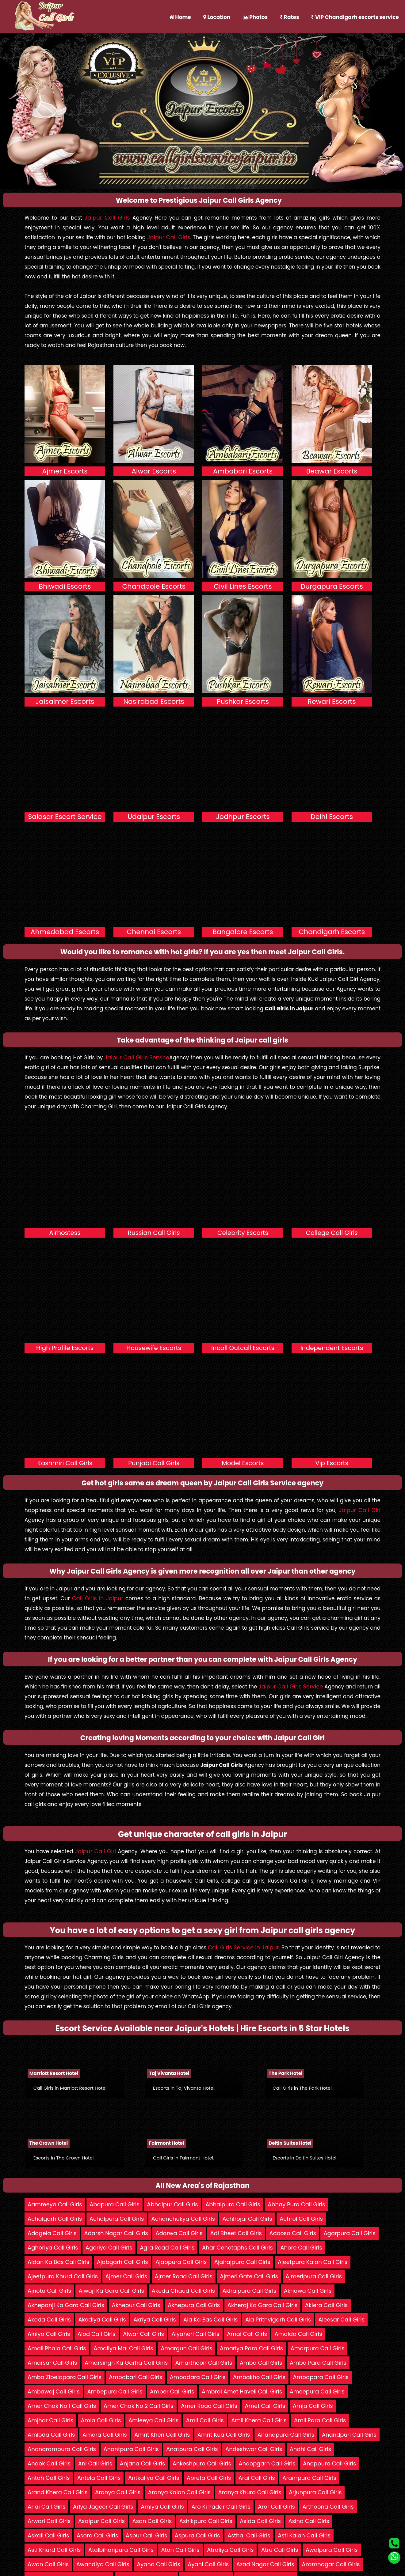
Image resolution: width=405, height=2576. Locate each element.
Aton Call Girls (180, 2550)
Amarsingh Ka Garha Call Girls (126, 2363)
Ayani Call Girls (208, 2564)
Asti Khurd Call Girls (54, 2550)
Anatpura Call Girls (192, 2449)
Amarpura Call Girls (318, 2348)
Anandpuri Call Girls (349, 2434)
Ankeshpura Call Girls (202, 2463)
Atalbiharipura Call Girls (121, 2550)
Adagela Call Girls (52, 2233)
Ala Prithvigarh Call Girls (278, 2319)
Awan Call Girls (48, 2564)
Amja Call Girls (313, 2406)
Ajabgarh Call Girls (122, 2262)
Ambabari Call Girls (135, 2377)
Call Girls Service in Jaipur (243, 1947)
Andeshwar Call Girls (253, 2449)
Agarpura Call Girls (349, 2233)
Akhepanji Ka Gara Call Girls (66, 2305)
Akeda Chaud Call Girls (183, 2291)
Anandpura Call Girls (286, 2434)
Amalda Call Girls (298, 2334)
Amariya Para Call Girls (251, 2348)
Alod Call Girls (97, 2334)
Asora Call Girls (97, 2535)
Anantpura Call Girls (131, 2449)
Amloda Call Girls (51, 2434)
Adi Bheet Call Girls (236, 2233)
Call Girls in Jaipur (98, 1598)
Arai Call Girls (257, 2478)
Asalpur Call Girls (101, 2521)
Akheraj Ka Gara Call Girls (262, 2305)
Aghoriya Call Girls (53, 2247)
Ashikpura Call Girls (205, 2521)
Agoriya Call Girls (109, 2247)
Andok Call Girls (49, 2463)
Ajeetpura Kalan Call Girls (312, 2262)
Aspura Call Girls (197, 2535)
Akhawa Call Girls (308, 2291)
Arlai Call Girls (46, 2506)
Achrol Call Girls (301, 2219)
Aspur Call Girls (146, 2535)
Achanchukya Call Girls (183, 2219)
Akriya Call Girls (154, 2319)
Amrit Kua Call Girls (223, 2434)
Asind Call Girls (308, 2521)
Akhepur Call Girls (136, 2305)
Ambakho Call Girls (259, 2377)
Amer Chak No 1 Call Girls (62, 2406)
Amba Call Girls (261, 2363)
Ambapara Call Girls (321, 2377)
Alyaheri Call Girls (195, 2334)
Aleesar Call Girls (341, 2319)
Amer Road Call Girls (209, 2406)
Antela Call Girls (98, 2478)
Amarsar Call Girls (52, 2363)
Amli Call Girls (205, 2420)
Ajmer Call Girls (126, 2276)
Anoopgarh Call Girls (267, 2463)
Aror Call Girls (276, 2506)
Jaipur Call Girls (107, 217)
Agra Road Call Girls (167, 2247)
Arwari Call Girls (49, 2521)
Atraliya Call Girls (230, 2550)
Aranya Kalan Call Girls (179, 2492)
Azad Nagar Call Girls (265, 2564)
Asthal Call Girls (248, 2535)
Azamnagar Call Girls (331, 2564)
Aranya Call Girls (117, 2492)
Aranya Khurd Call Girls (249, 2492)
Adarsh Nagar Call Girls (116, 2233)
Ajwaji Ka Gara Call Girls (111, 2291)
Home (180, 17)
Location (217, 17)
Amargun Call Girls (186, 2348)
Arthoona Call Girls (327, 2506)
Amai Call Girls (247, 2334)
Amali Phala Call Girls (57, 2348)
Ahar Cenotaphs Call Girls (237, 2247)
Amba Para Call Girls (318, 2363)
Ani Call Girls (95, 2463)
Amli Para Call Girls (320, 2420)
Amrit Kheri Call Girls (162, 2434)
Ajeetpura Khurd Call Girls (63, 2276)
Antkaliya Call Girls (153, 2478)
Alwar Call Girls (143, 2334)
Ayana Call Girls (158, 2564)
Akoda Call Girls (49, 2319)
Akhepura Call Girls (194, 2305)
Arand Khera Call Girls (57, 2492)
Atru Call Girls (279, 2550)
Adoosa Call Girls (292, 2233)
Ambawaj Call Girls (54, 2391)
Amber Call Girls (172, 2391)
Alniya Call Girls (49, 2334)
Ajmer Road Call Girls (183, 2276)
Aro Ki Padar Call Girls (220, 2506)
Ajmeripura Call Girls (314, 2276)
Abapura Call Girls (114, 2204)
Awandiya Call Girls (102, 2564)
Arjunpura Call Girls (315, 2492)
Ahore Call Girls (301, 2247)
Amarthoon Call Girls (203, 2363)
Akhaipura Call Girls (250, 2291)
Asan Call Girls (152, 2521)
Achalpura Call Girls (117, 2219)
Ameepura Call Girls (317, 2391)
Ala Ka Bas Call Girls (210, 2319)
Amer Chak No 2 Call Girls (139, 2406)
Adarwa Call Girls (179, 2233)
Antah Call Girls (49, 2478)
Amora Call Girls (104, 2434)
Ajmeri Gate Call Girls (249, 2276)
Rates (289, 17)
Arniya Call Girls (162, 2506)
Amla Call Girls (101, 2420)
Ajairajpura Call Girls (242, 2262)
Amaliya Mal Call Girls (123, 2348)
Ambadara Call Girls (198, 2377)
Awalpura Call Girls (332, 2550)
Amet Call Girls (265, 2406)
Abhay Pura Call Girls (296, 2204)
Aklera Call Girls (326, 2305)
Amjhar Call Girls (50, 2420)
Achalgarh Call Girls (55, 2219)
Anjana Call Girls (142, 2463)
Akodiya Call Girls (102, 2319)
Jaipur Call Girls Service (136, 1057)
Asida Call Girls (260, 2521)
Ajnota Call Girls (49, 2291)
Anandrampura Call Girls (62, 2449)
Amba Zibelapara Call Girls (64, 2377)
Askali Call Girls (48, 2535)
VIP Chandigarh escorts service (355, 17)
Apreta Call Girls (209, 2478)
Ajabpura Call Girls (181, 2262)
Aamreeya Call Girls (55, 2204)
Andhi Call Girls (310, 2449)
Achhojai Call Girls (247, 2219)
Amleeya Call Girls (153, 2420)
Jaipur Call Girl (359, 1510)
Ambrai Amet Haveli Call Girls (242, 2391)
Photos (255, 17)
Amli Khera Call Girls (258, 2420)
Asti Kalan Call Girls (304, 2535)
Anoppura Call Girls (329, 2463)
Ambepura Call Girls (114, 2391)
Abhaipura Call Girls (232, 2204)
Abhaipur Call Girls (172, 2204)
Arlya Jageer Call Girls (103, 2506)
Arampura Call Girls (309, 2478)
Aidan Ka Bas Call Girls (58, 2262)
